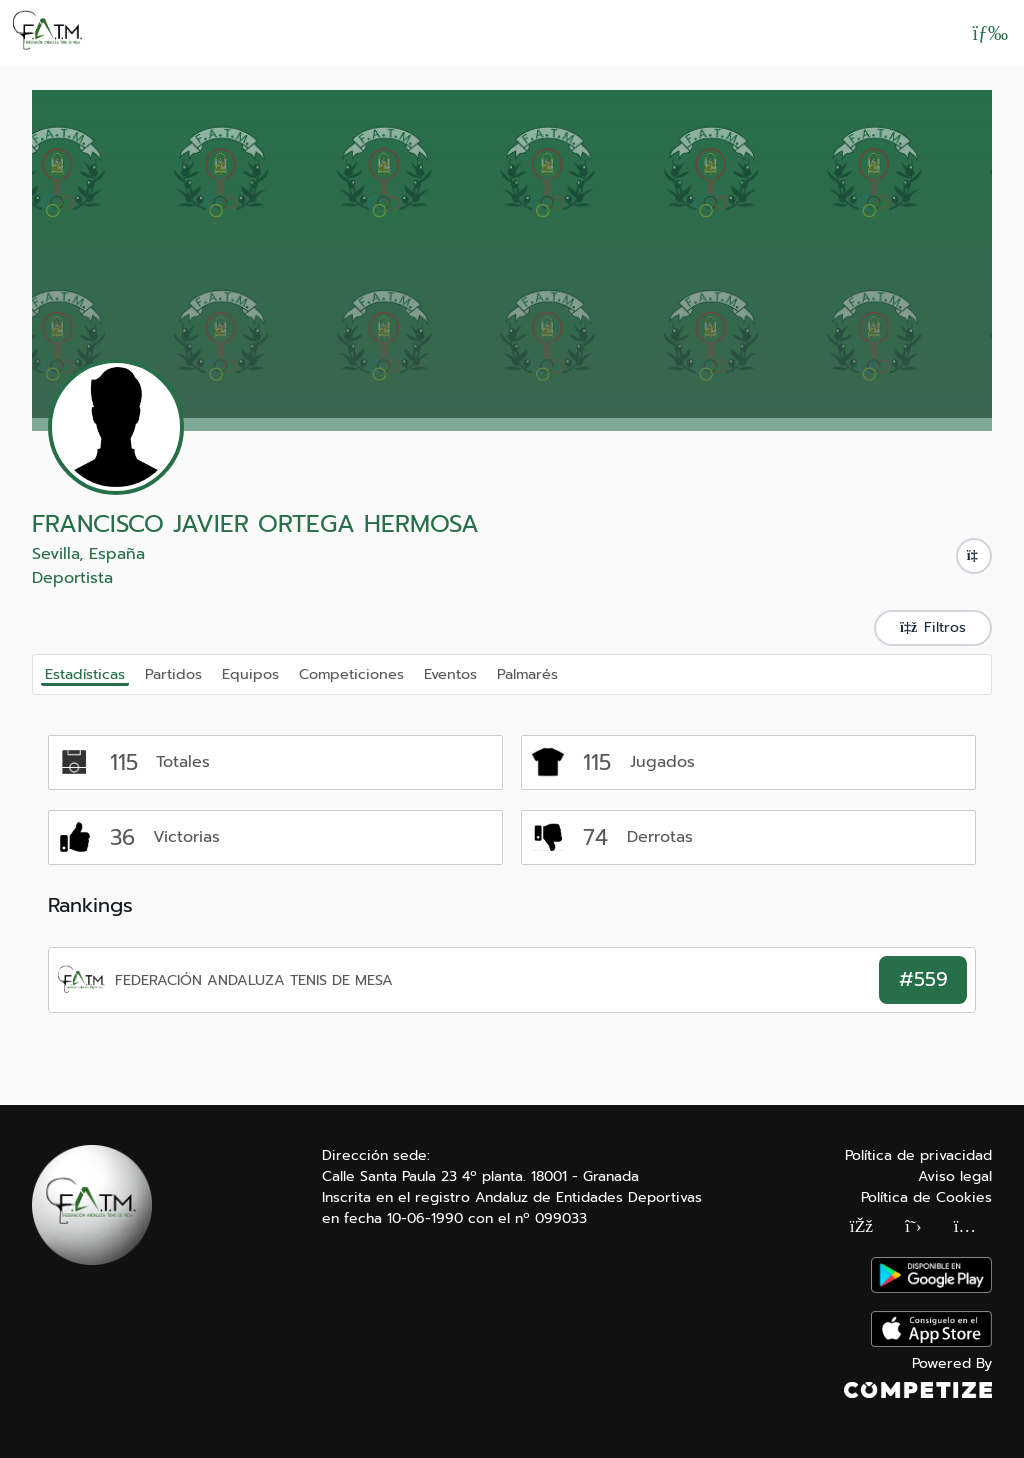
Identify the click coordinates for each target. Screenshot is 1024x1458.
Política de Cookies (926, 1197)
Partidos (173, 673)
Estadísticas (85, 674)
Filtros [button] (933, 627)
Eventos (450, 673)
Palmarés (527, 673)
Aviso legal (955, 1176)
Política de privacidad (918, 1155)
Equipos (250, 673)
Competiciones (351, 673)
